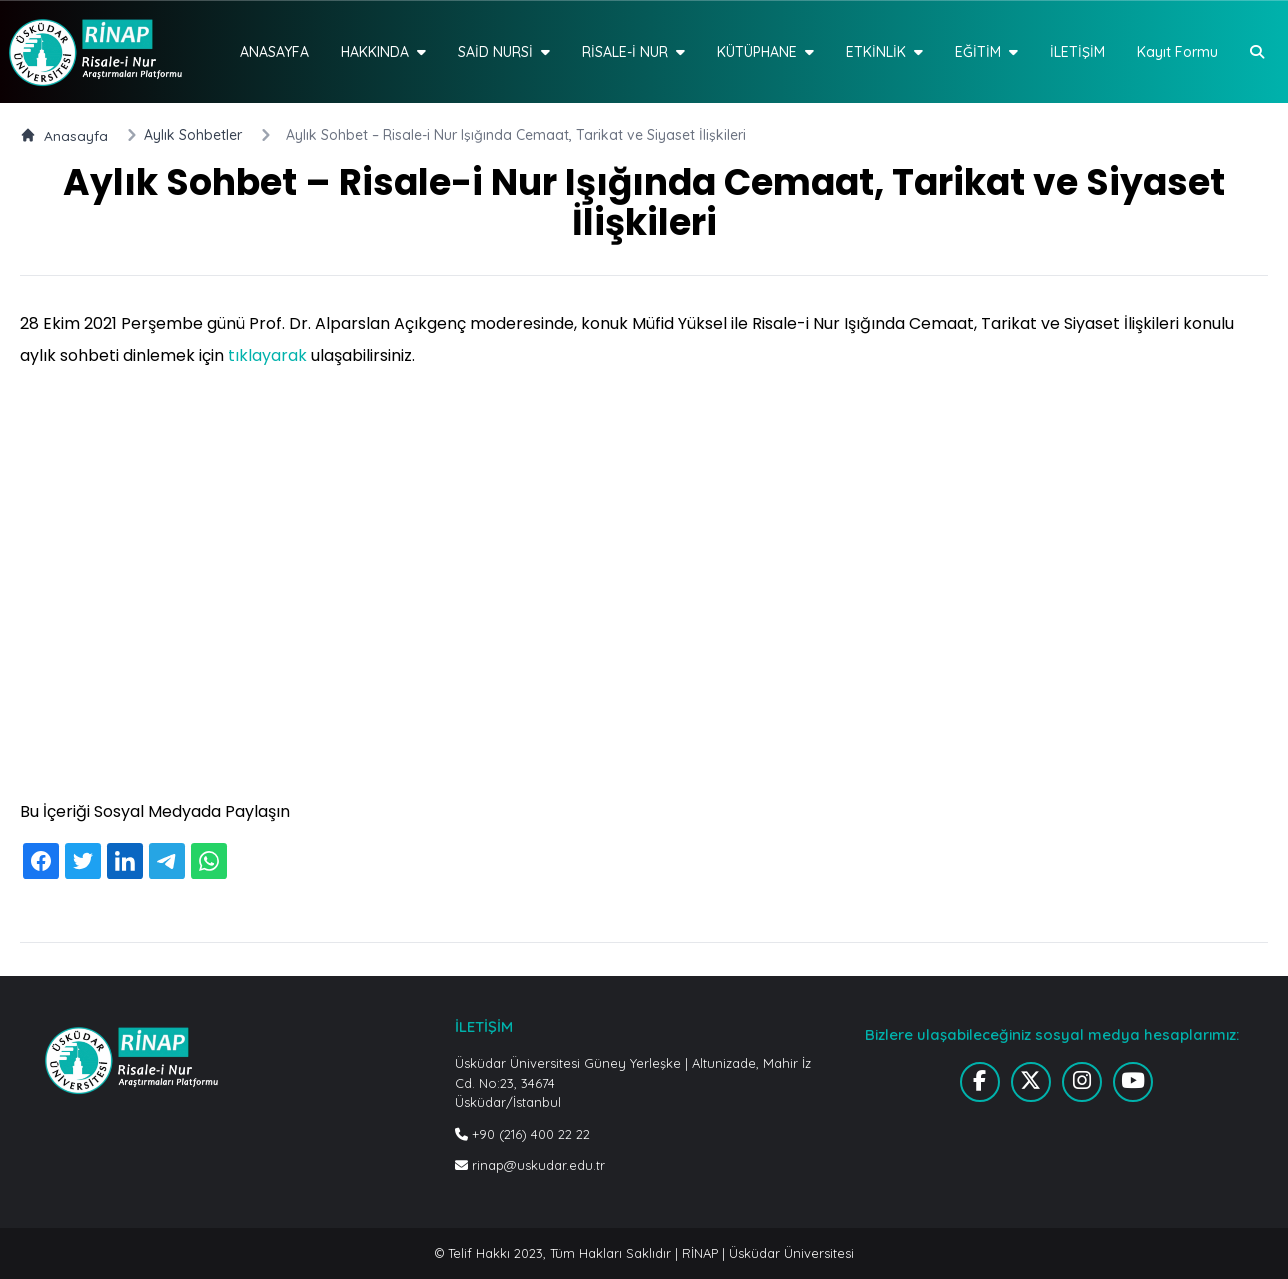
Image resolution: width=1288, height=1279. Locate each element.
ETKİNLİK (884, 52)
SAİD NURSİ (504, 52)
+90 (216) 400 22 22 (522, 1134)
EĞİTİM (986, 52)
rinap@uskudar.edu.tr (530, 1165)
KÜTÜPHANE (765, 52)
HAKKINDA (383, 52)
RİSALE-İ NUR (633, 52)
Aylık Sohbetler (193, 135)
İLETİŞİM (1077, 52)
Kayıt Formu (1177, 52)
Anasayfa (64, 135)
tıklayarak (267, 355)
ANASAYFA (274, 52)
